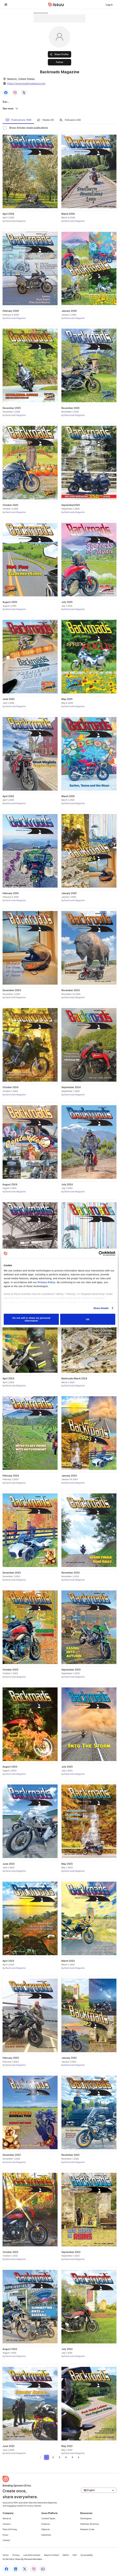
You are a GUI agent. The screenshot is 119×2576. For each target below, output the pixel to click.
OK (88, 1319)
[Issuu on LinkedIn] (15, 2569)
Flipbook (45, 2530)
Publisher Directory (89, 2524)
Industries (46, 2535)
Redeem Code (87, 2530)
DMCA (66, 2555)
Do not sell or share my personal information (31, 1319)
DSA (75, 2555)
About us (7, 2519)
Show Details (101, 1308)
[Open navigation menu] (6, 4)
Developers (86, 2519)
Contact (6, 2541)
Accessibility (87, 2555)
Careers (7, 2524)
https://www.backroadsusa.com (26, 83)
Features (45, 2524)
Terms (6, 2555)
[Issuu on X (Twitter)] (25, 2569)
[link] (109, 4)
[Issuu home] (56, 4)
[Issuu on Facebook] (6, 2569)
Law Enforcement (32, 2555)
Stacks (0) (45, 120)
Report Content (51, 2555)
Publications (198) (18, 120)
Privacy (16, 2555)
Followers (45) (70, 120)
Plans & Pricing (10, 2530)
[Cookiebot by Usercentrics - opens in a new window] (101, 1253)
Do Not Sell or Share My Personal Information (22, 2560)
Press (5, 2535)
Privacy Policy (46, 1282)
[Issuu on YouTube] (43, 2569)
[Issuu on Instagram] (34, 2569)
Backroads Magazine (16, 221)
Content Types (48, 2519)
